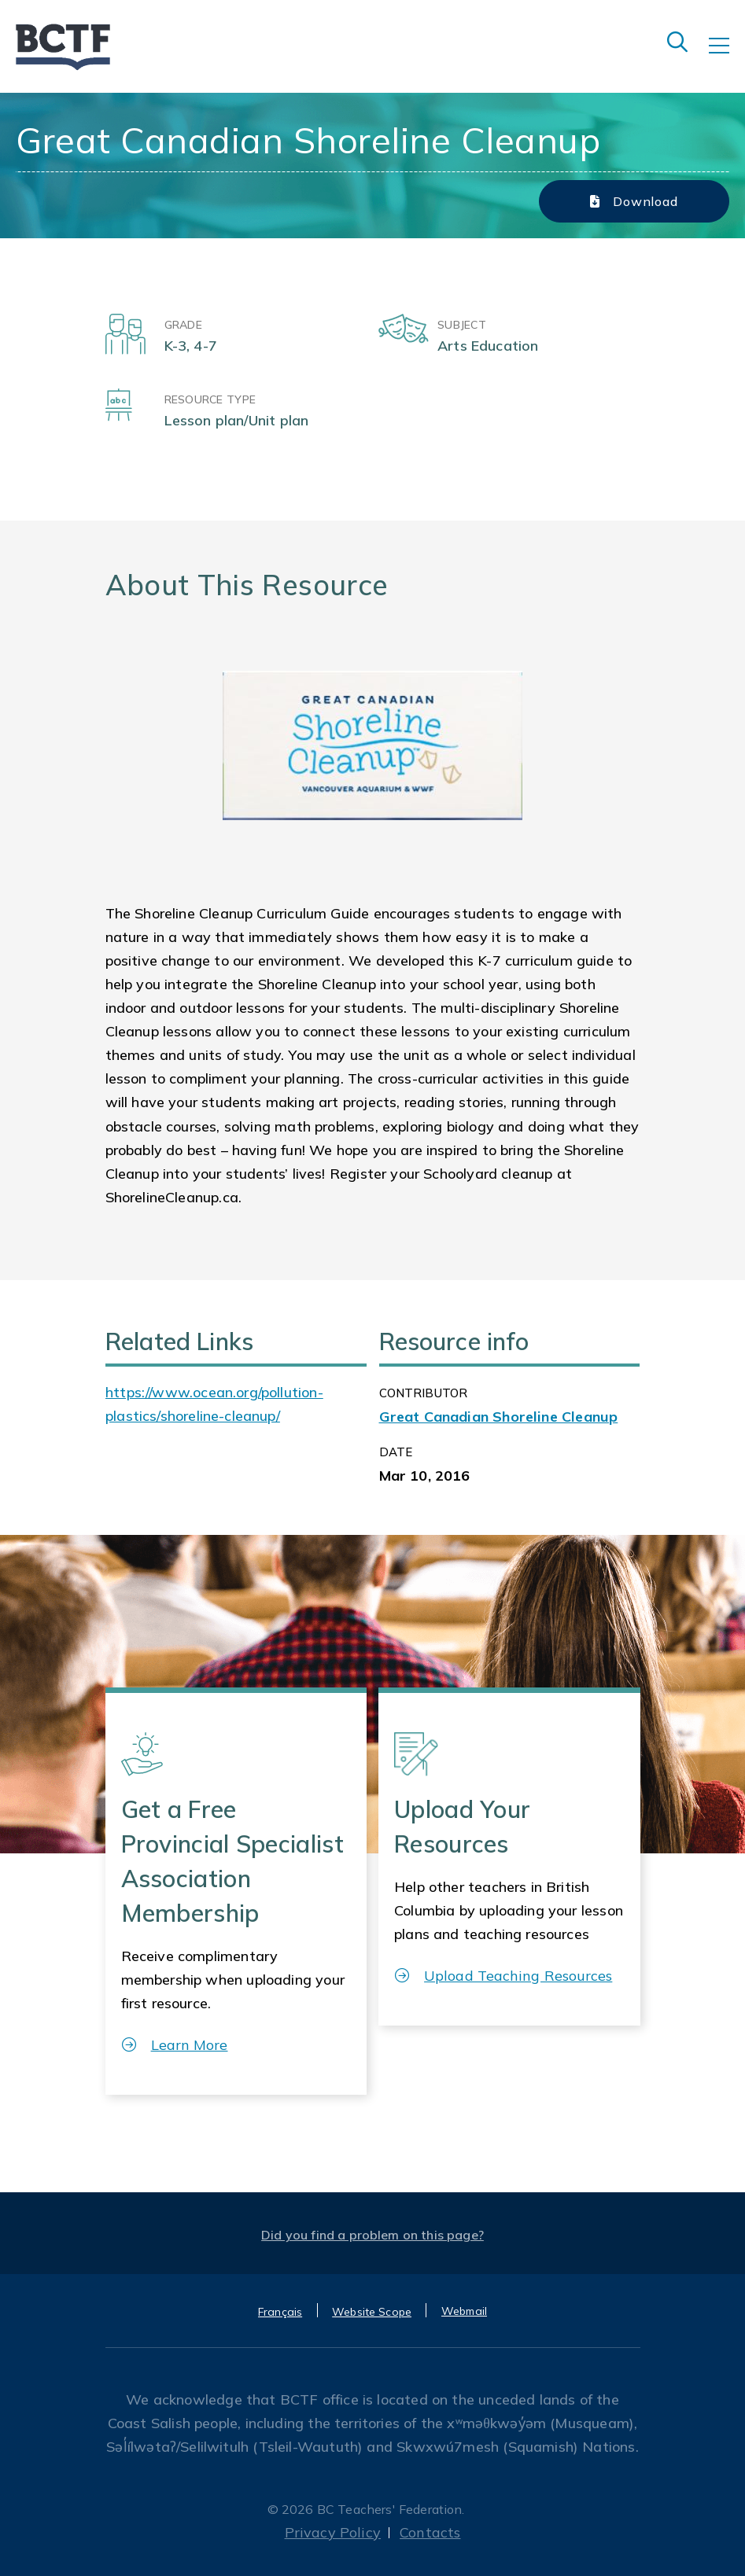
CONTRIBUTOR (423, 1393)
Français (280, 2312)
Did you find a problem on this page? (372, 2235)
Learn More (175, 2045)
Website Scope (371, 2312)
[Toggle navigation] (727, 56)
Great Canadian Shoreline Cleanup (498, 1417)
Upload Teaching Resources (503, 1976)
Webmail (464, 2311)
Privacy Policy (333, 2532)
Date (396, 1451)
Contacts (430, 2532)
